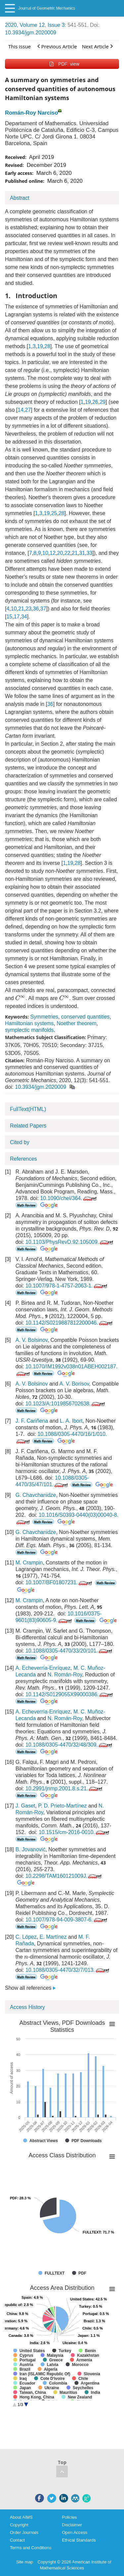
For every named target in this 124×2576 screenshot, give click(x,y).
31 (82, 553)
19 (40, 346)
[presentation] (20, 998)
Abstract (19, 198)
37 (43, 608)
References (23, 1159)
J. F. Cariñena (32, 1421)
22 (67, 553)
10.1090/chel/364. (69, 1198)
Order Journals (24, 2532)
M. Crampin (29, 1562)
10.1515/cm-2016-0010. (74, 1832)
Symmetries (44, 1017)
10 (45, 553)
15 (9, 616)
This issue (19, 46)
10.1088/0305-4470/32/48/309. (69, 1745)
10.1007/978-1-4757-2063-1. (66, 1285)
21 (75, 553)
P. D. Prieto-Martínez (62, 1806)
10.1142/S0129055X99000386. (69, 1694)
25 (54, 513)
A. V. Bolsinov (32, 1340)
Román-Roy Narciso (31, 113)
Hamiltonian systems (29, 1023)
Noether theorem (77, 1023)
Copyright (19, 2524)
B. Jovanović (31, 1849)
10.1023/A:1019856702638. (65, 1403)
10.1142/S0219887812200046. (69, 1323)
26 (95, 402)
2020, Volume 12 (25, 25)
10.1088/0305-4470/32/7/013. (67, 1970)
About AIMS (21, 2517)
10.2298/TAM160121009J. (64, 1876)
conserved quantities (85, 1017)
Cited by (19, 1142)
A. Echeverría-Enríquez (43, 1668)
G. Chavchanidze (36, 1495)
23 (28, 608)
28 (47, 346)
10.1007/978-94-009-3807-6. (66, 1919)
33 (90, 553)
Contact (17, 2540)
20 (60, 553)
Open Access (75, 2532)
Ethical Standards (79, 2540)
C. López (26, 1937)
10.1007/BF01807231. (59, 1582)
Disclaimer (72, 2524)
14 (20, 410)
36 (36, 608)
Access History (27, 2007)
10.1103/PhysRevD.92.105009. (69, 1242)
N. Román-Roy (65, 1674)
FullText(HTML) (28, 1109)
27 (28, 410)
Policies (69, 2517)
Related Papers (28, 1126)
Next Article (97, 46)
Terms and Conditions (31, 2547)
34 (24, 616)
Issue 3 (56, 25)
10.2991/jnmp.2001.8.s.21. (64, 1788)
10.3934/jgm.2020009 (30, 32)
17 (17, 616)
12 (53, 553)
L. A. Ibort (71, 1421)
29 (102, 402)
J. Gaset (25, 1806)
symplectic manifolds (29, 1030)
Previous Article (57, 46)
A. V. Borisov (74, 1384)
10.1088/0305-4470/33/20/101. (69, 1651)
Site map (24, 2561)
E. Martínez (53, 1937)
